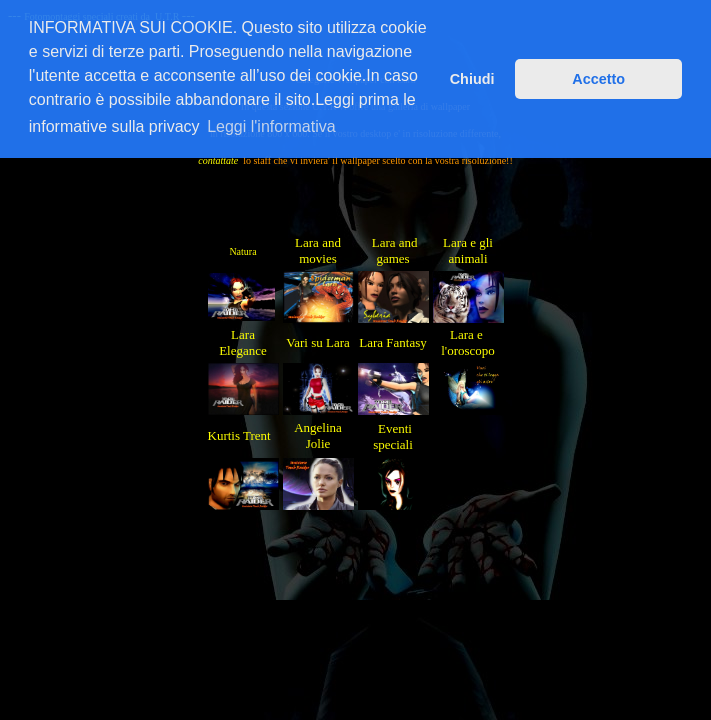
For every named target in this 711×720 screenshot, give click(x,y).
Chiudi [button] (472, 79)
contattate (218, 160)
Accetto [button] (598, 79)
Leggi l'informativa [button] (271, 126)
